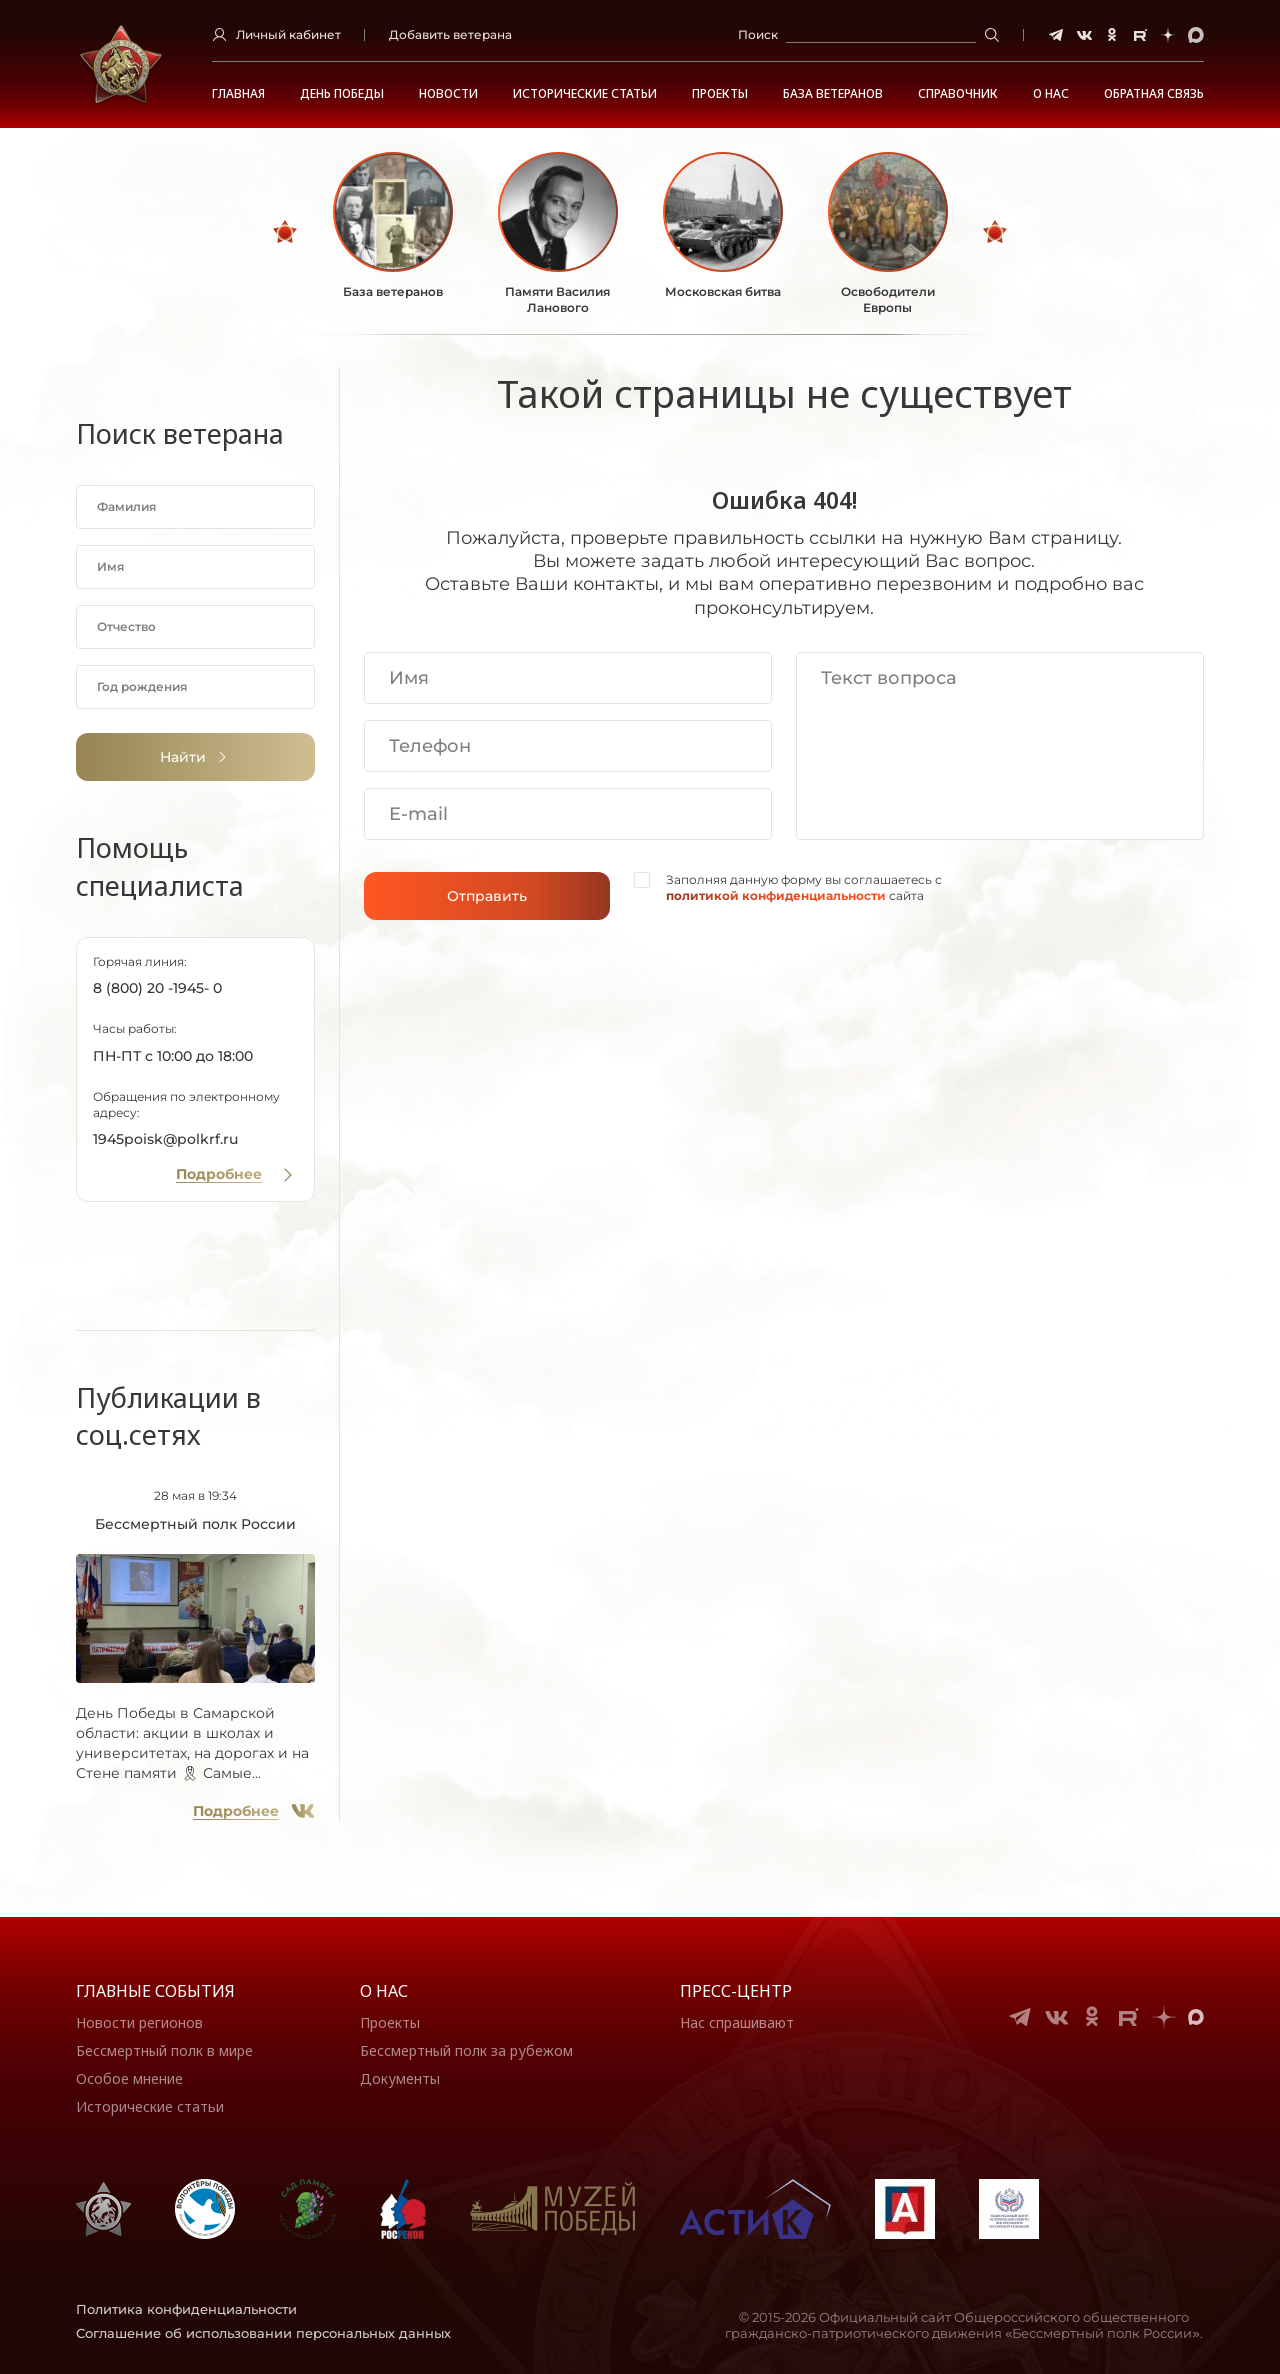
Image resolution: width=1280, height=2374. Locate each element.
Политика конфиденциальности (186, 2309)
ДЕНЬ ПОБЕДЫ (342, 94)
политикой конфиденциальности (776, 895)
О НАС (1051, 94)
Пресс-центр (736, 1991)
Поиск (758, 34)
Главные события (155, 1991)
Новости (448, 94)
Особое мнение (129, 2078)
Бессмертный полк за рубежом (466, 2050)
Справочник (958, 94)
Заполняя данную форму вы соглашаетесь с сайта (804, 887)
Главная (238, 94)
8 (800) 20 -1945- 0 (157, 988)
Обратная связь (1154, 94)
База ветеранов (833, 94)
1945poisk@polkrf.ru (165, 1139)
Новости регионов (139, 2022)
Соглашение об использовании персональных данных (263, 2333)
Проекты (720, 94)
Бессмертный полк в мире (164, 2050)
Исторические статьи (585, 94)
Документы (400, 2078)
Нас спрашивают (737, 2022)
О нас (384, 1991)
